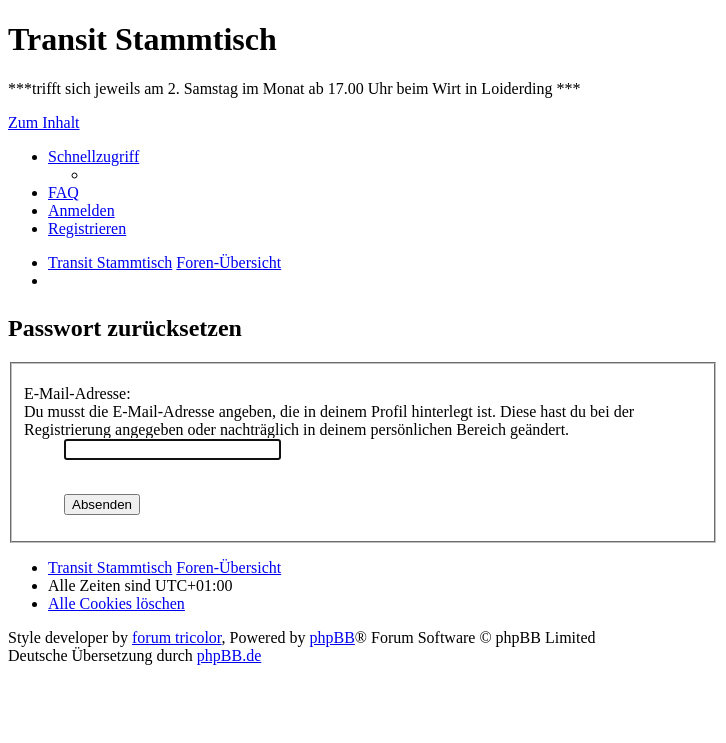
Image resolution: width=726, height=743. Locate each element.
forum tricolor (177, 637)
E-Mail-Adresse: (77, 393)
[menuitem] (63, 192)
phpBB (332, 637)
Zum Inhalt (44, 122)
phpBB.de (229, 655)
